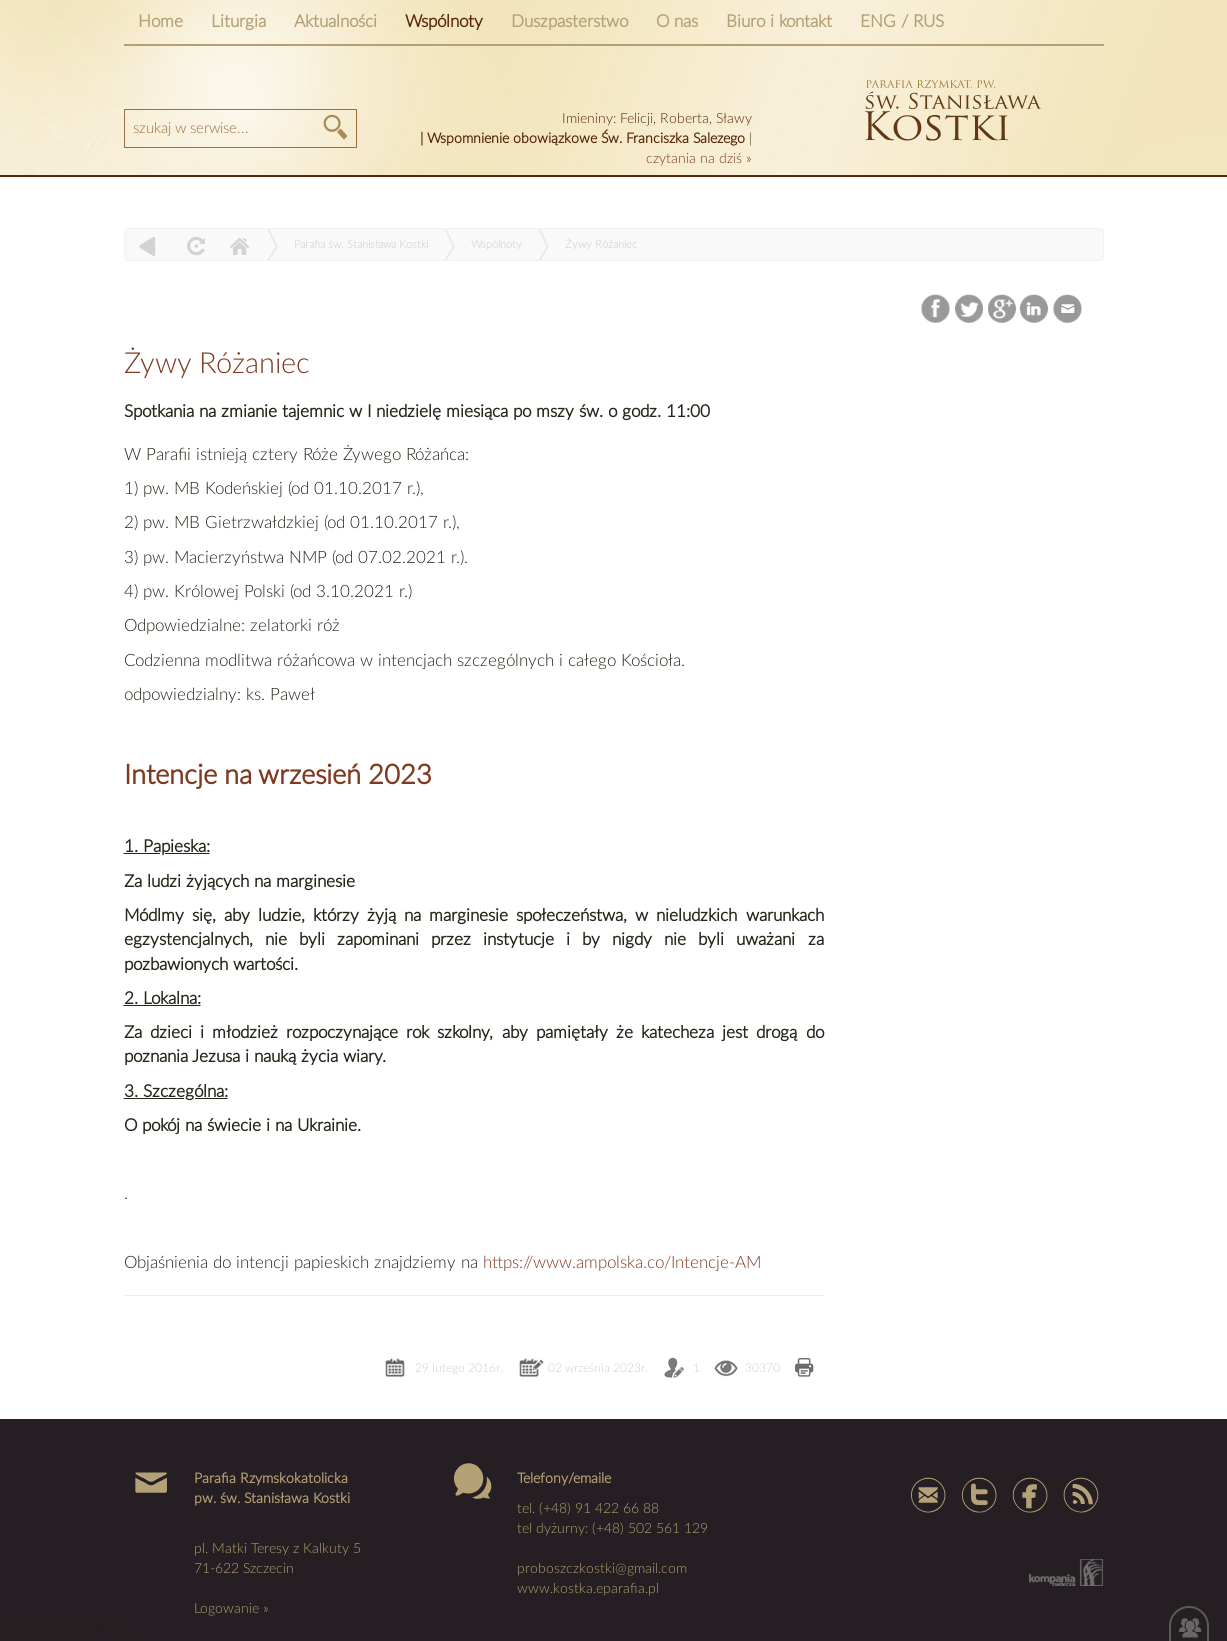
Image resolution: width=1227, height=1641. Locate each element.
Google (1002, 309)
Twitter (969, 309)
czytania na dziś (696, 159)
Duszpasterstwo (569, 21)
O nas (677, 21)
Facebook (936, 309)
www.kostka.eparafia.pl (588, 1589)
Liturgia (238, 21)
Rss (1079, 1494)
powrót (147, 245)
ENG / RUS (902, 21)
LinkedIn (1034, 309)
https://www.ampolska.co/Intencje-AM (622, 1262)
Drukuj (804, 1369)
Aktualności (335, 21)
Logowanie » (231, 1609)
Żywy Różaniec (601, 244)
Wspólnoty (444, 21)
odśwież (193, 245)
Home (160, 21)
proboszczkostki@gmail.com (602, 1569)
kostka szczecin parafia (950, 107)
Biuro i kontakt (779, 21)
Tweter (979, 1494)
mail (929, 1494)
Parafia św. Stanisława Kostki (361, 244)
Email (1067, 309)
